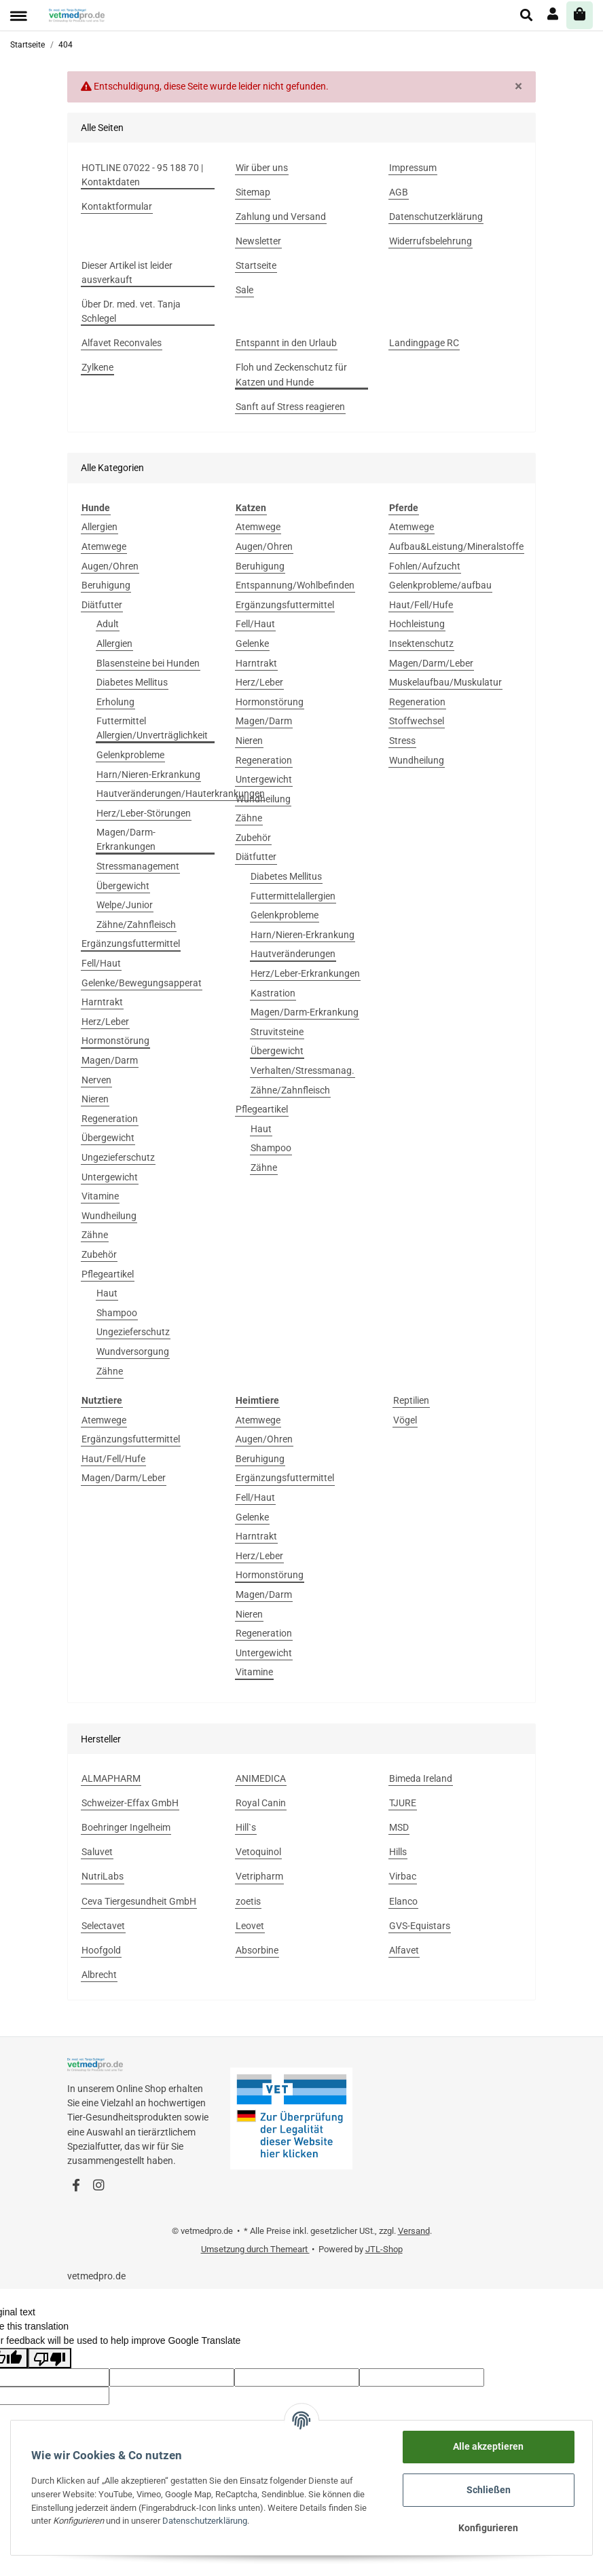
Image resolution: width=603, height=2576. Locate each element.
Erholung (115, 701)
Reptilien (411, 1400)
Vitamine (100, 1196)
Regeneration (109, 1118)
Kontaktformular (116, 206)
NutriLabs (102, 1876)
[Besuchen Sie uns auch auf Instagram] (98, 2186)
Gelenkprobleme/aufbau (440, 585)
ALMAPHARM (111, 1778)
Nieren (95, 1099)
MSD (399, 1827)
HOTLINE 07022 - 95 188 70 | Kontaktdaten (142, 174)
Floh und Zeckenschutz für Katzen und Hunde (291, 374)
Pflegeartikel (107, 1274)
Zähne (94, 1234)
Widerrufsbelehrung (430, 241)
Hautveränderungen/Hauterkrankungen (180, 793)
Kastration (273, 993)
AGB (398, 192)
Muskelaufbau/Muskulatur (445, 682)
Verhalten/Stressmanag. (302, 1070)
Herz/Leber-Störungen (143, 813)
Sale (244, 289)
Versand (414, 2231)
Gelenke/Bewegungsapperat (141, 982)
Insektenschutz (421, 643)
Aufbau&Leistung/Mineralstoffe (456, 546)
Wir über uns (262, 167)
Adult (107, 623)
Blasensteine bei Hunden (148, 663)
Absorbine (257, 1950)
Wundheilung (108, 1215)
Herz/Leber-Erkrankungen (305, 973)
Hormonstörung (115, 1040)
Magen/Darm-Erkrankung (305, 1012)
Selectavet (103, 1925)
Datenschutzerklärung (436, 216)
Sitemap (253, 192)
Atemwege (103, 546)
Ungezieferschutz (118, 1157)
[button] (527, 15)
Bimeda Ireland (420, 1778)
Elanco (403, 1901)
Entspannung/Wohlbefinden (295, 585)
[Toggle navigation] (18, 16)
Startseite (256, 265)
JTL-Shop (384, 2249)
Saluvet (97, 1851)
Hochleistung (417, 623)
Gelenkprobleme (130, 754)
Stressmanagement (137, 866)
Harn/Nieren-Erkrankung (148, 774)
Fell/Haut (101, 963)
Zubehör (99, 1254)
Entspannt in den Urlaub (286, 342)
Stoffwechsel (416, 720)
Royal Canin (261, 1802)
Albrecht (99, 1974)
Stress (402, 740)
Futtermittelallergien (293, 896)
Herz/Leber (105, 1021)
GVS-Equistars (419, 1925)
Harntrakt (102, 1001)
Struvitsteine (277, 1031)
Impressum (413, 167)
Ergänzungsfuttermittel (130, 943)
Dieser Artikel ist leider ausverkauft (126, 272)
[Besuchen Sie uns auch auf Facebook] (75, 2186)
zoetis (248, 1901)
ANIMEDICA (261, 1778)
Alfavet (404, 1950)
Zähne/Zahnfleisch (136, 924)
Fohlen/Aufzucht (424, 566)
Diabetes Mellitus (132, 682)
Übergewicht (122, 885)
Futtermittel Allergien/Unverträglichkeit (152, 728)
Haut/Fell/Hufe (421, 604)
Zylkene (97, 367)
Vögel (405, 1420)
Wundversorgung (132, 1351)
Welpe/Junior (124, 904)
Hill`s (246, 1827)
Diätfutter (101, 604)
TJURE (402, 1802)
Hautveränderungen (293, 953)
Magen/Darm (109, 1060)
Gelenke (252, 643)
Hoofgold (101, 1950)
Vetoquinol (258, 1851)
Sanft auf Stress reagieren (290, 406)
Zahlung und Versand (281, 216)
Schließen (489, 2489)
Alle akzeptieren (488, 2446)
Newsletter (258, 241)
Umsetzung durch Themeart (255, 2249)
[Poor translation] (49, 2358)
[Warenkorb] (579, 15)
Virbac (402, 1876)
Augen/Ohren (110, 566)
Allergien (99, 526)
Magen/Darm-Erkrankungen (126, 839)
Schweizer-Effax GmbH (130, 1802)
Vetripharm (259, 1876)
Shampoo (116, 1312)
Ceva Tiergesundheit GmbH (138, 1901)
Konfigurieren (488, 2527)
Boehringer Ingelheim (125, 1827)
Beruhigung (105, 585)
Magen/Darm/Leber (431, 663)
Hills (398, 1851)
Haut (106, 1293)
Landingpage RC (424, 342)
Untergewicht (109, 1177)
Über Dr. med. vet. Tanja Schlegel (131, 311)
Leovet (250, 1925)
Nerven (96, 1080)
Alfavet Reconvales (121, 342)
